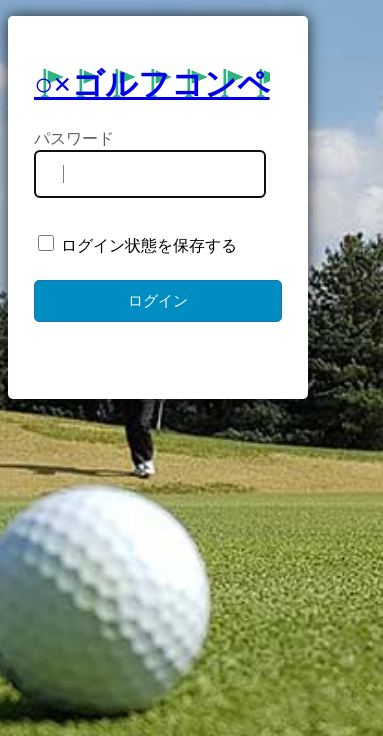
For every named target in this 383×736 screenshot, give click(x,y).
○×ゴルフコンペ (152, 84)
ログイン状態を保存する (137, 244)
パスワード (74, 138)
